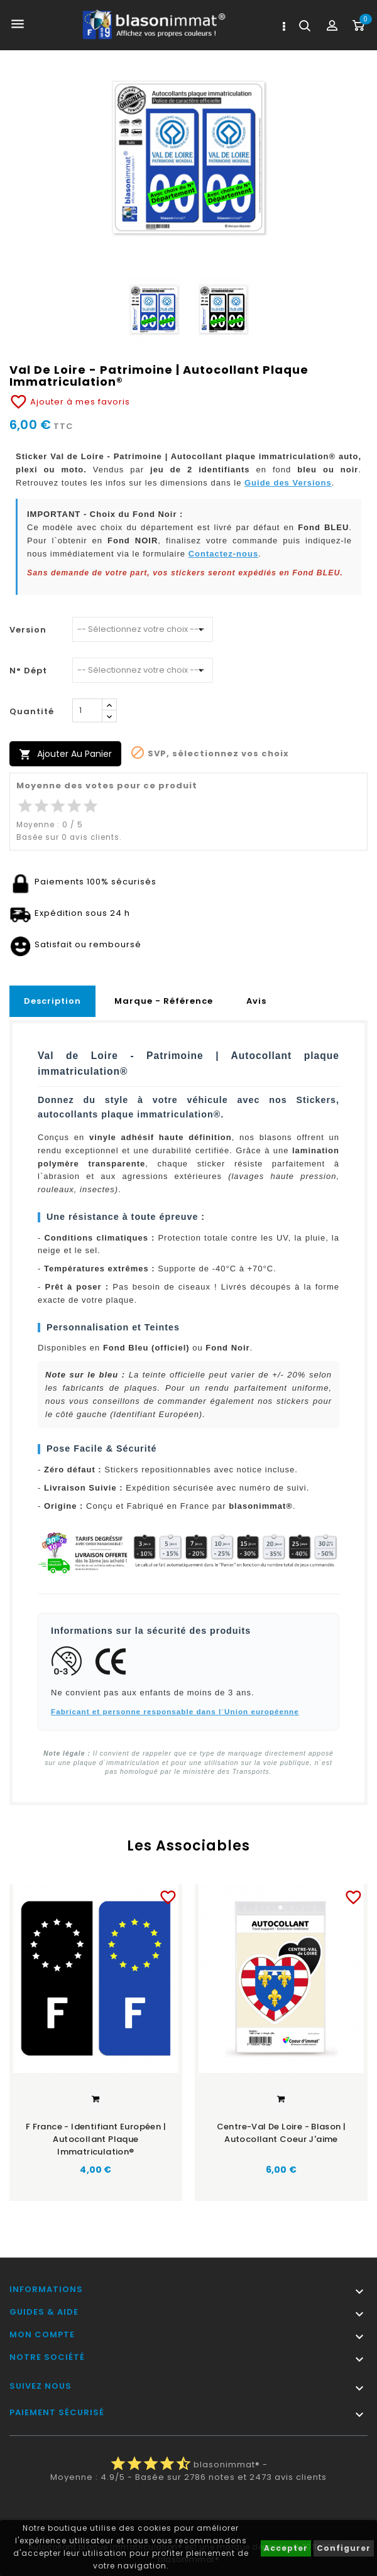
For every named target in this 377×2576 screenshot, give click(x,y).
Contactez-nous (223, 553)
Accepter (286, 2548)
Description (52, 1001)
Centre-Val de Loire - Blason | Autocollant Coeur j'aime (281, 2133)
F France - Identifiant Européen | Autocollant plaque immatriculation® (96, 2139)
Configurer (344, 2548)
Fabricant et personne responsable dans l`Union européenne (175, 1711)
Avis (256, 1001)
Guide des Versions (288, 482)
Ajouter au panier (65, 754)
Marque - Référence (163, 1001)
